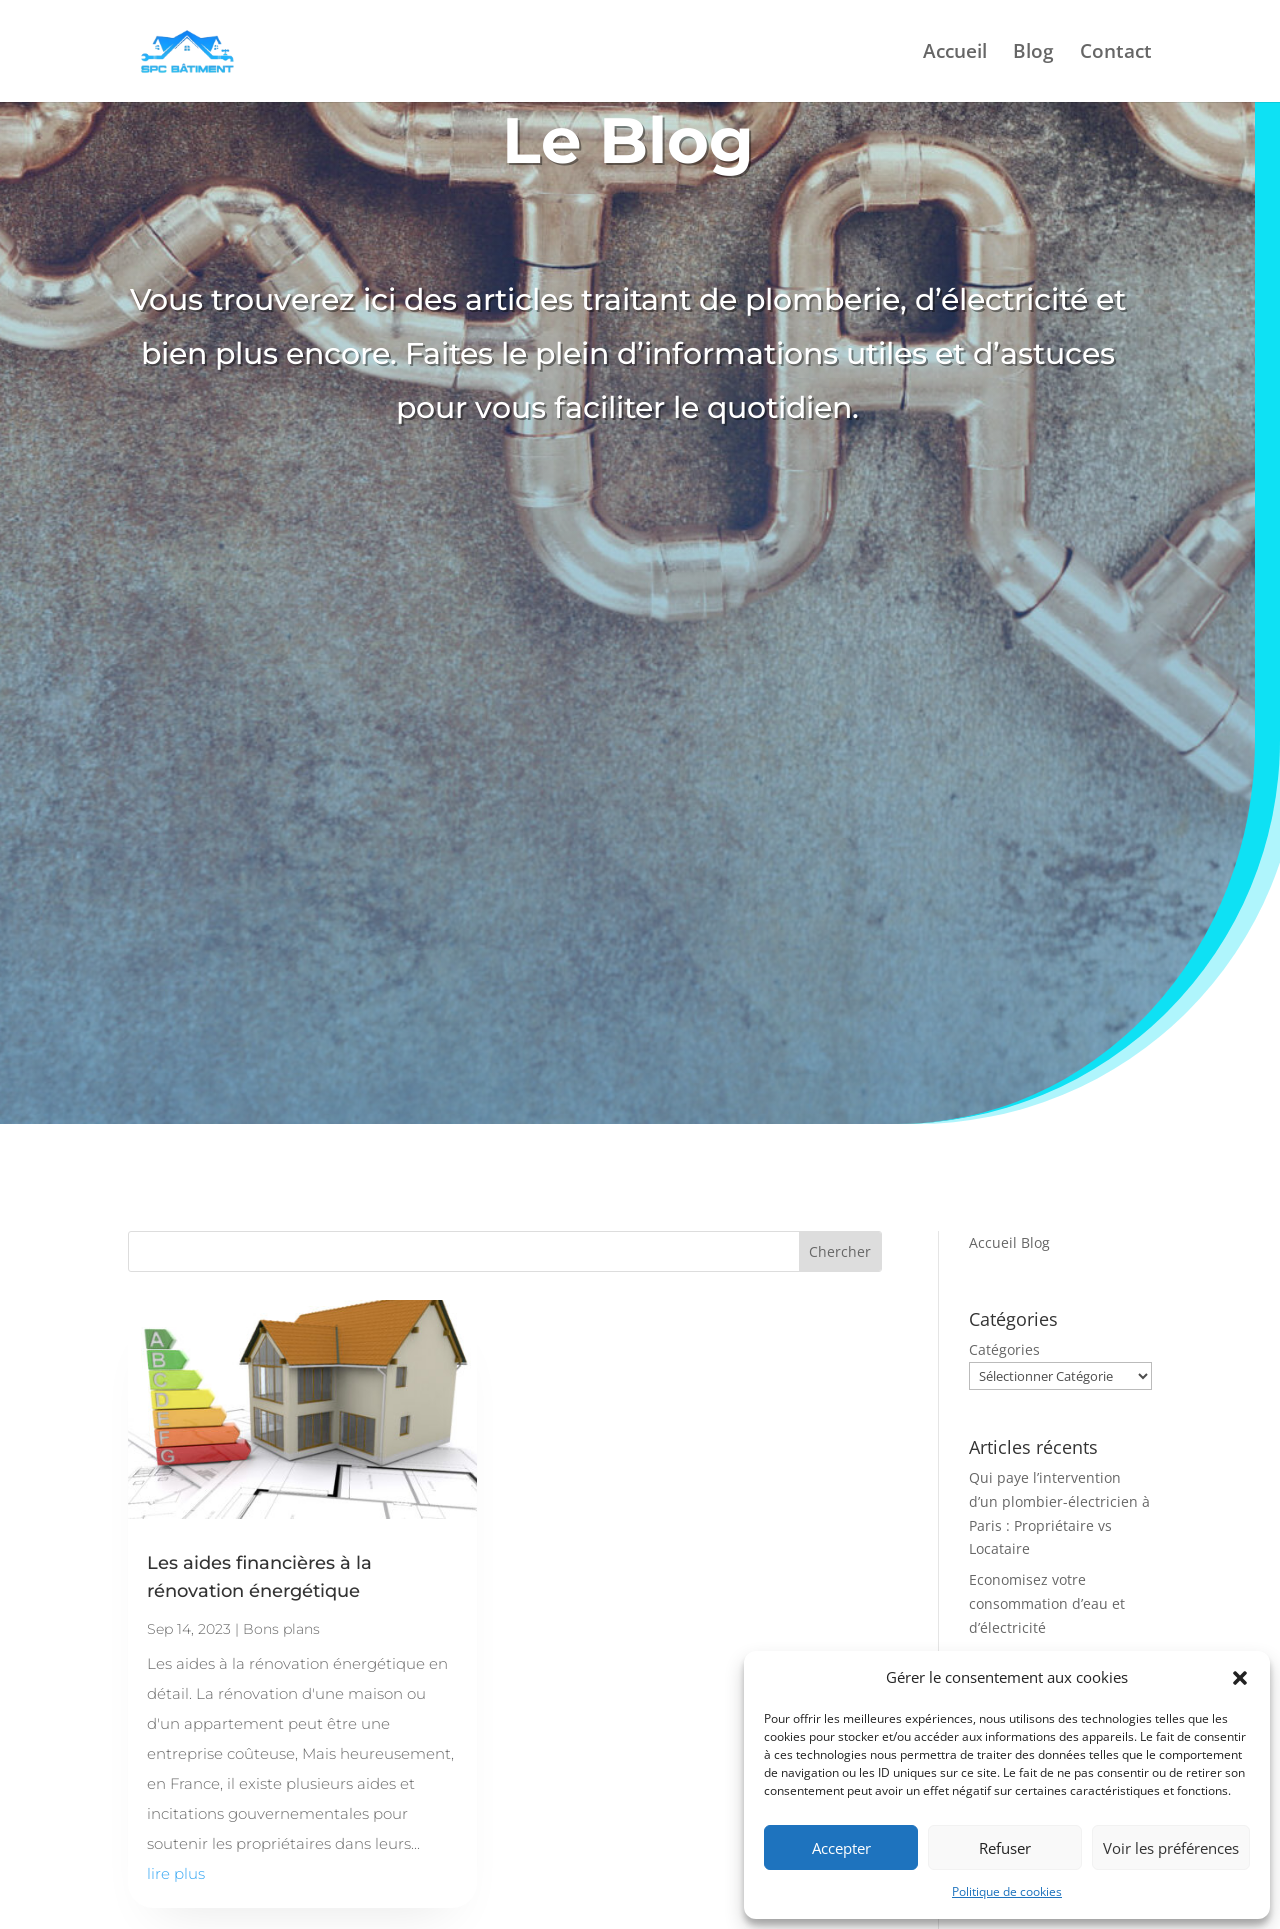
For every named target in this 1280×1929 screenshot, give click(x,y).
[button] (1240, 1678)
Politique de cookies (1007, 1891)
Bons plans (281, 1629)
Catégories (1004, 1349)
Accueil (955, 54)
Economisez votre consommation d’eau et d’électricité (1047, 1603)
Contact (1116, 54)
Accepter (841, 1848)
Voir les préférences (1171, 1848)
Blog (1033, 54)
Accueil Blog (1009, 1242)
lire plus (176, 1873)
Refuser (1005, 1848)
